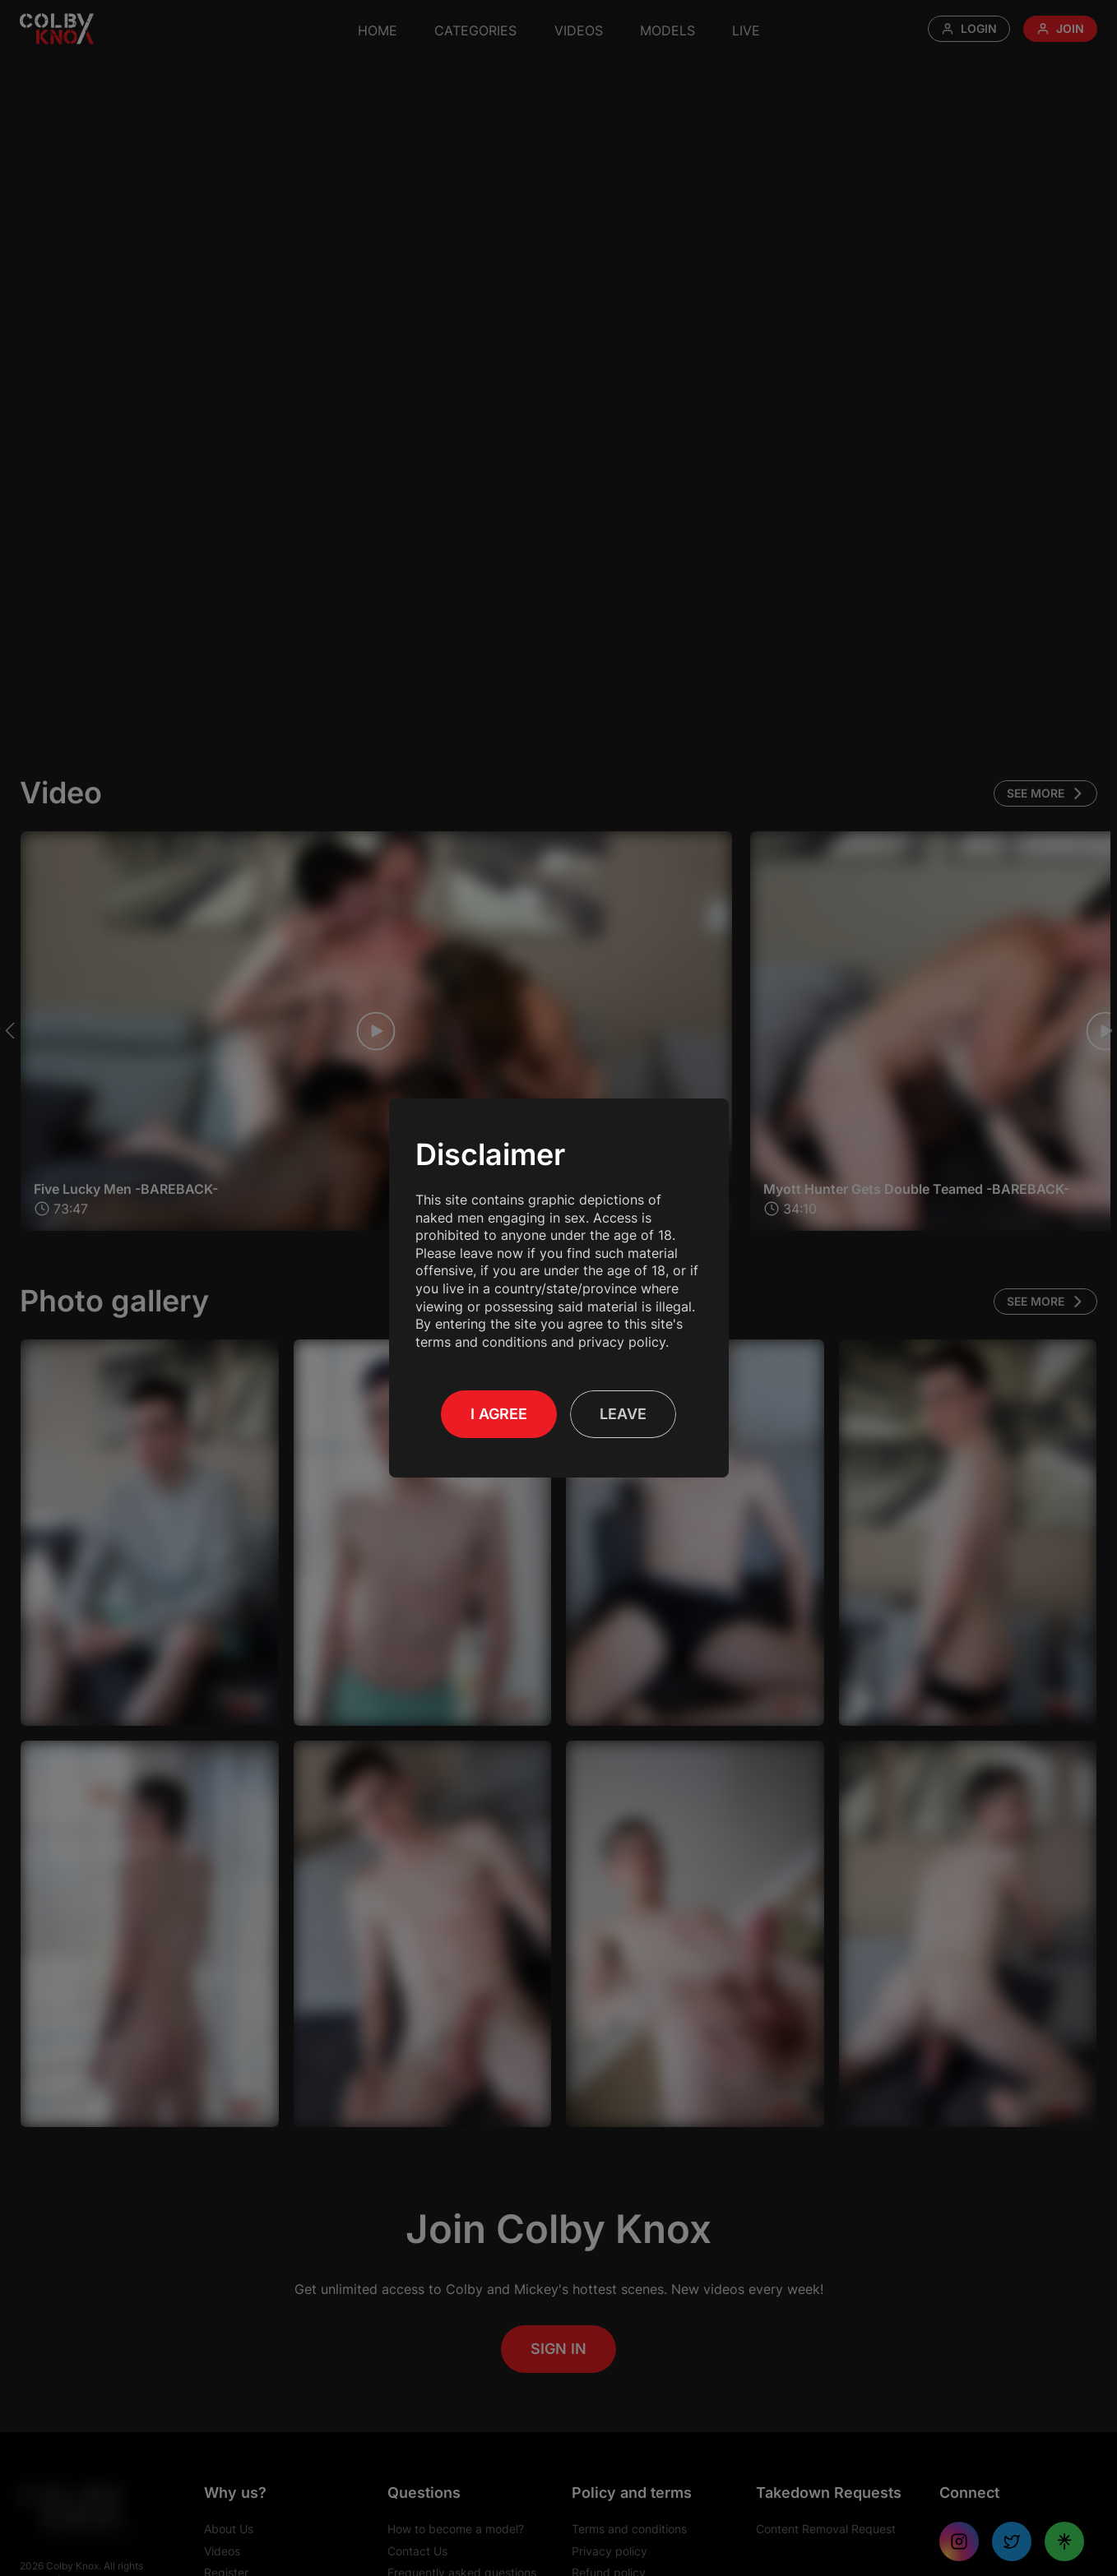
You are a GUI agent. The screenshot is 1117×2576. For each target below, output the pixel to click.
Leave (623, 1413)
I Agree (498, 1413)
